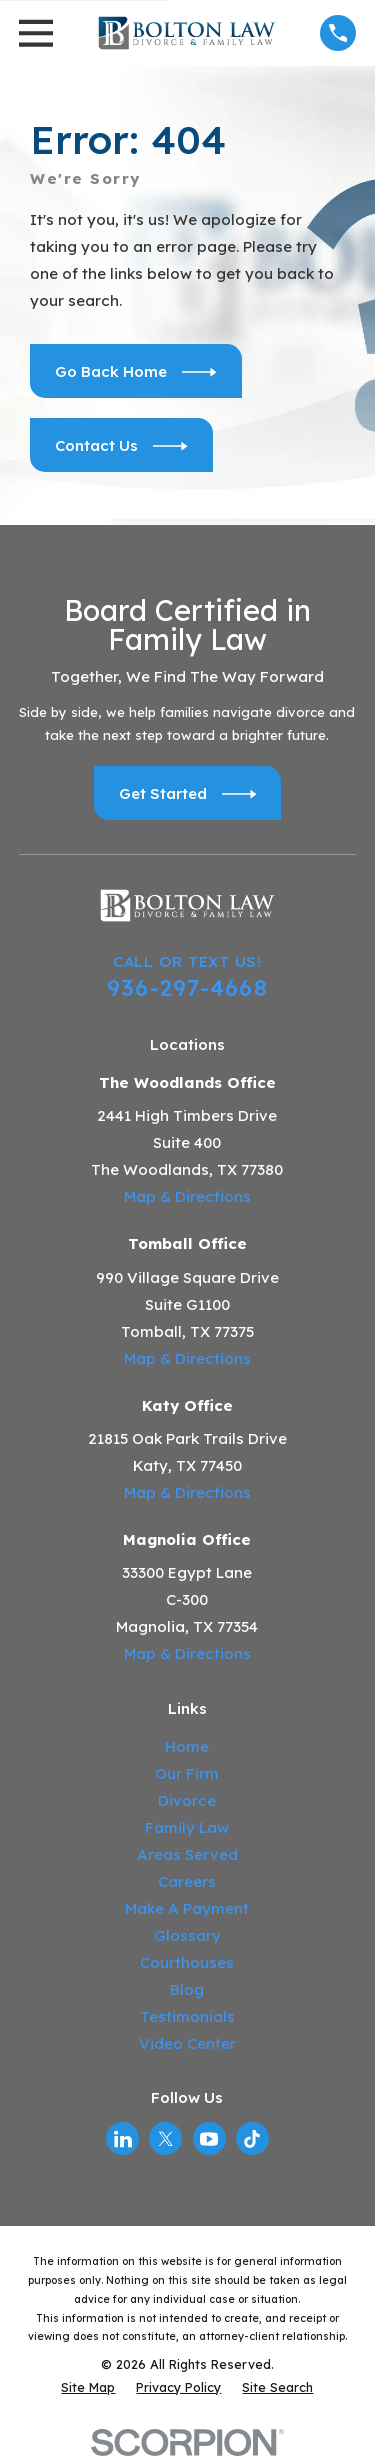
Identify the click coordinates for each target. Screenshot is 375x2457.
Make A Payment (187, 1908)
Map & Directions (187, 1196)
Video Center (187, 2043)
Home (187, 1746)
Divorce (187, 1800)
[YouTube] (209, 2139)
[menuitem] (88, 2387)
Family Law (187, 1827)
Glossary (187, 1935)
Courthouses (187, 1962)
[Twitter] (166, 2139)
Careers (187, 1881)
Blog (187, 1989)
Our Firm (187, 1773)
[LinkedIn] (123, 2139)
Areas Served (187, 1854)
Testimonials (187, 2016)
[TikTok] (252, 2139)
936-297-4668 (187, 987)
